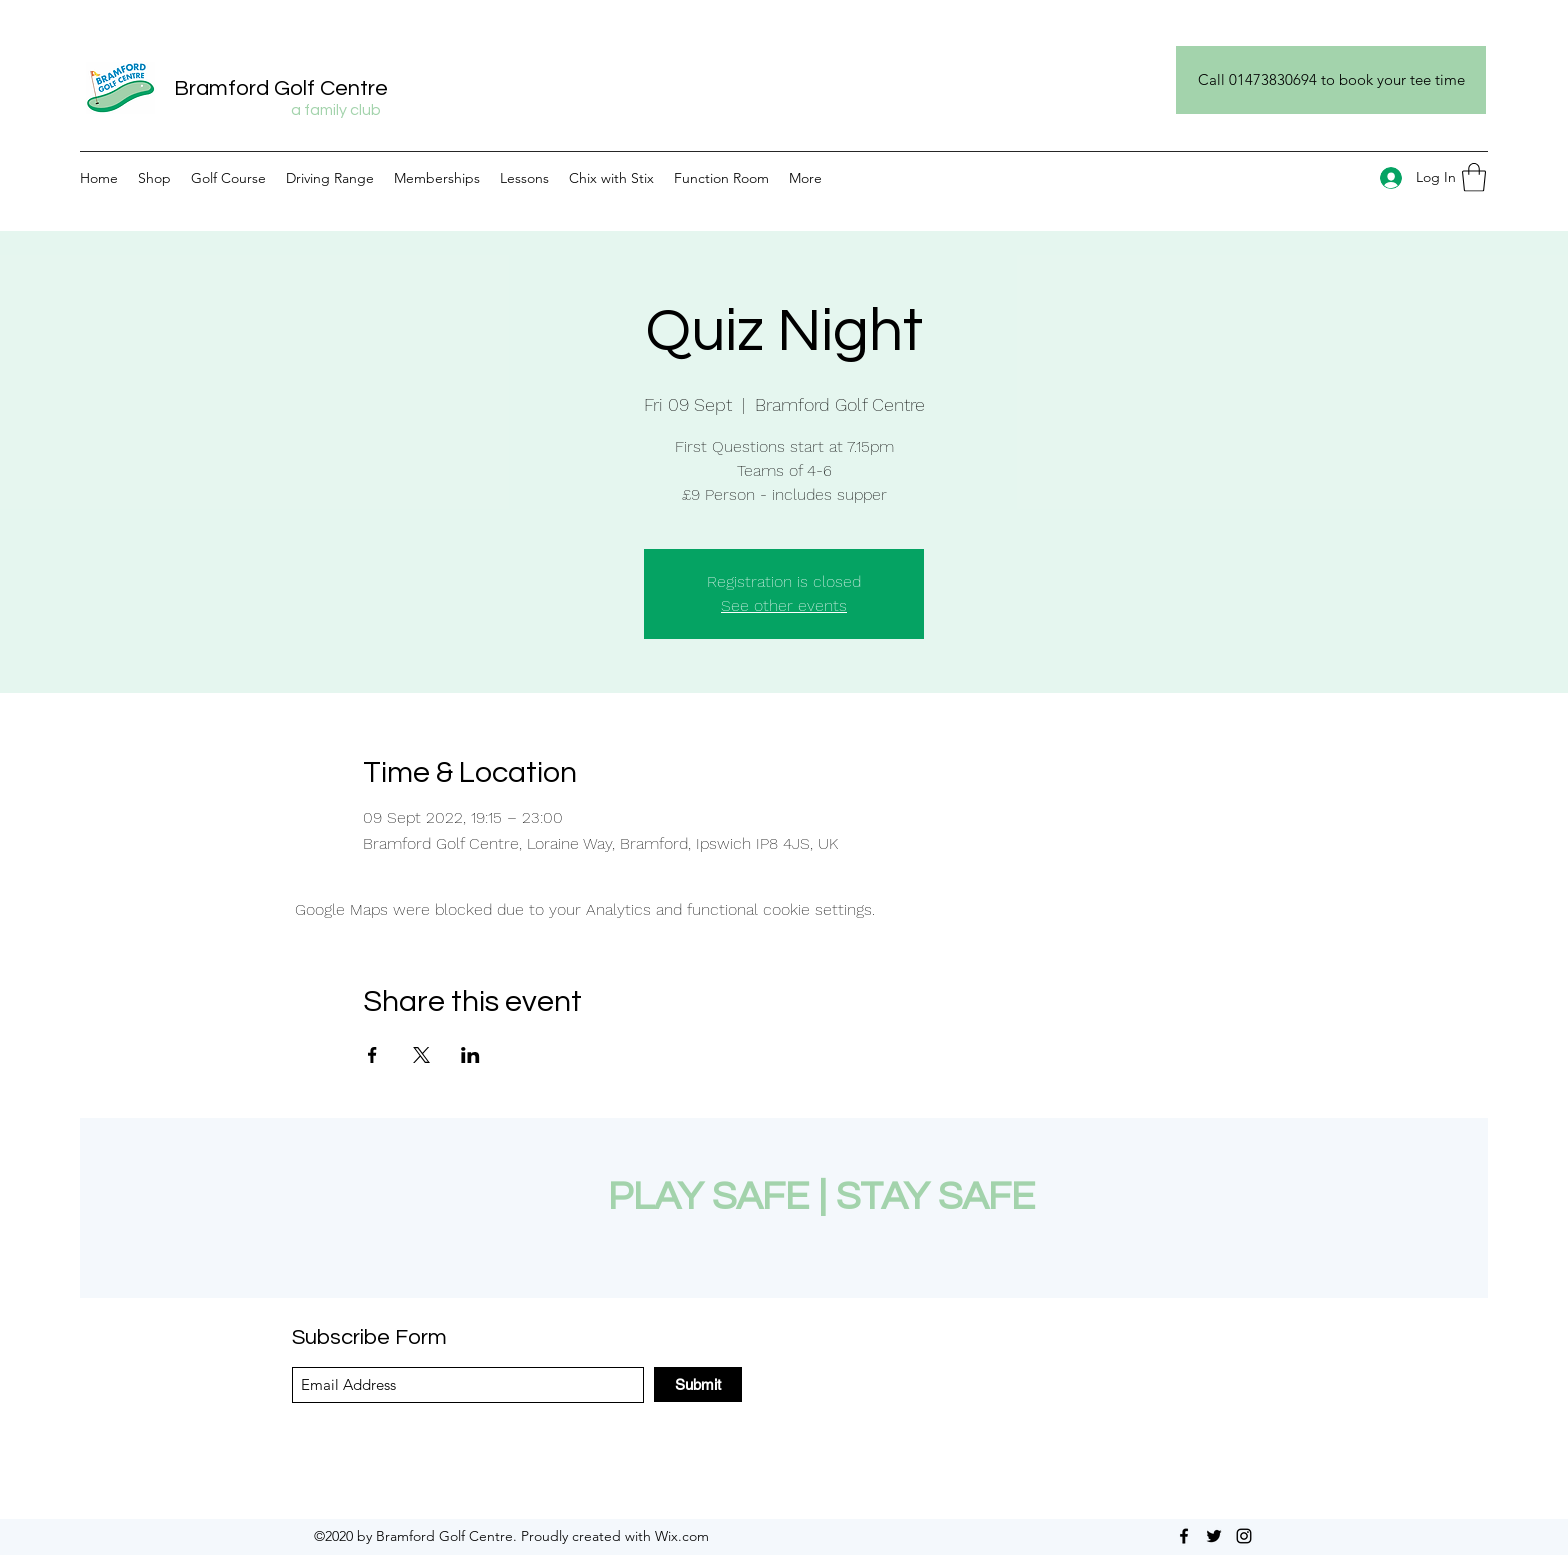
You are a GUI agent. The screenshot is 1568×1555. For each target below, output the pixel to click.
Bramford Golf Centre (281, 88)
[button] (1474, 177)
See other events (784, 605)
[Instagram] (1244, 1536)
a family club (336, 110)
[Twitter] (1214, 1536)
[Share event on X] (421, 1055)
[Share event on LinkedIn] (470, 1055)
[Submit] (698, 1384)
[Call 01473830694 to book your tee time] (1331, 80)
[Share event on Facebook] (372, 1055)
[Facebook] (1184, 1536)
